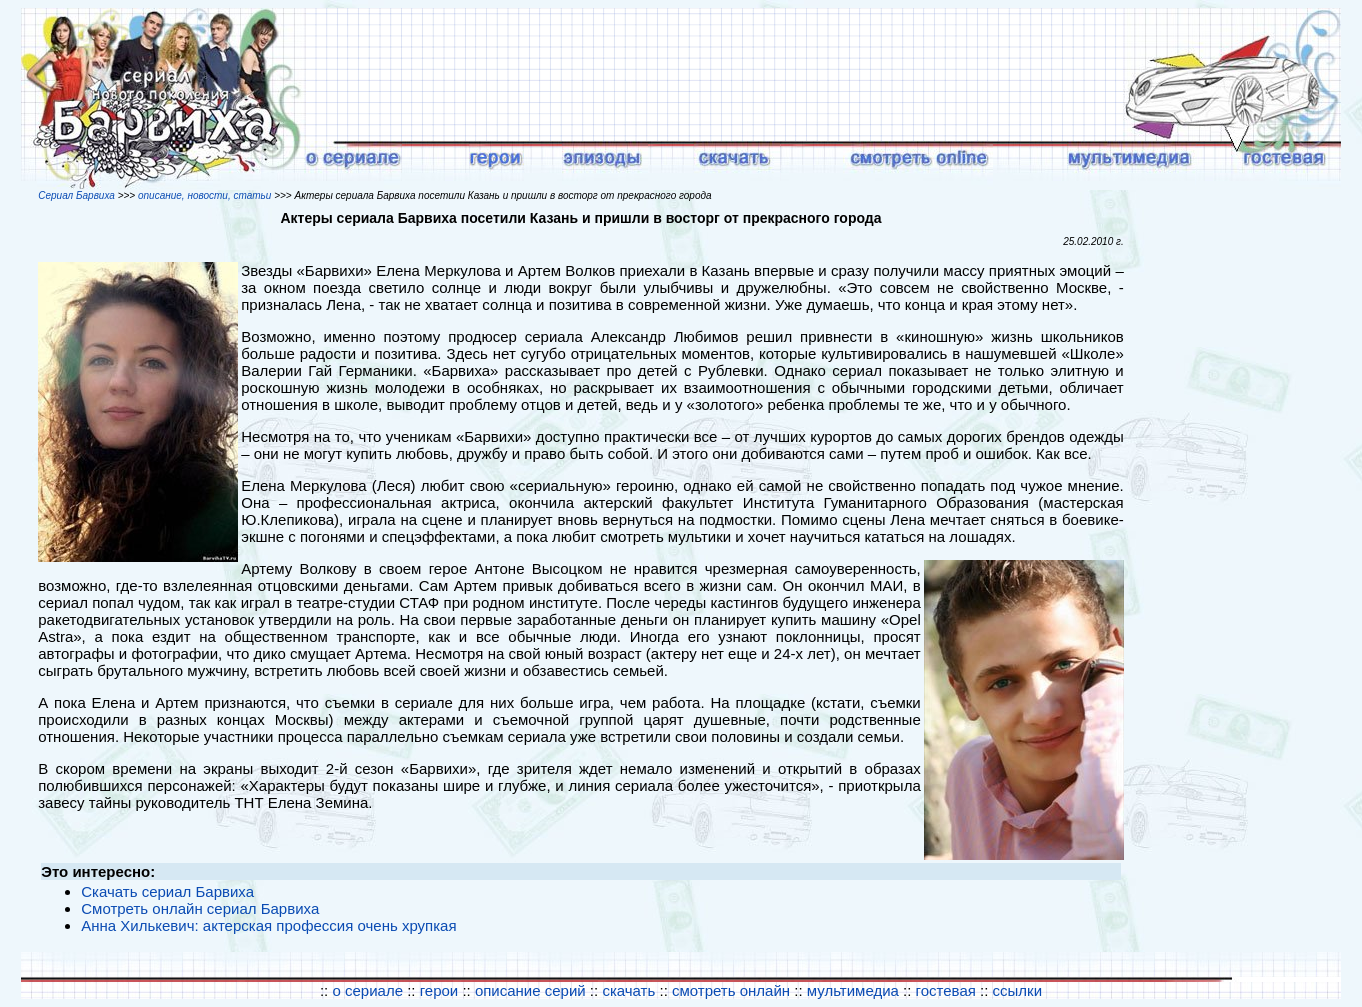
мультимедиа (853, 990)
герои (439, 990)
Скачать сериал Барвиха (167, 891)
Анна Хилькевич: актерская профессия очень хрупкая (268, 925)
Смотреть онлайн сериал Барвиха (200, 908)
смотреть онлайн (733, 990)
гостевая (946, 990)
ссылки (1017, 990)
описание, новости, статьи (204, 195)
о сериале (367, 990)
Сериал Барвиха (76, 195)
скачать (630, 990)
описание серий (530, 990)
